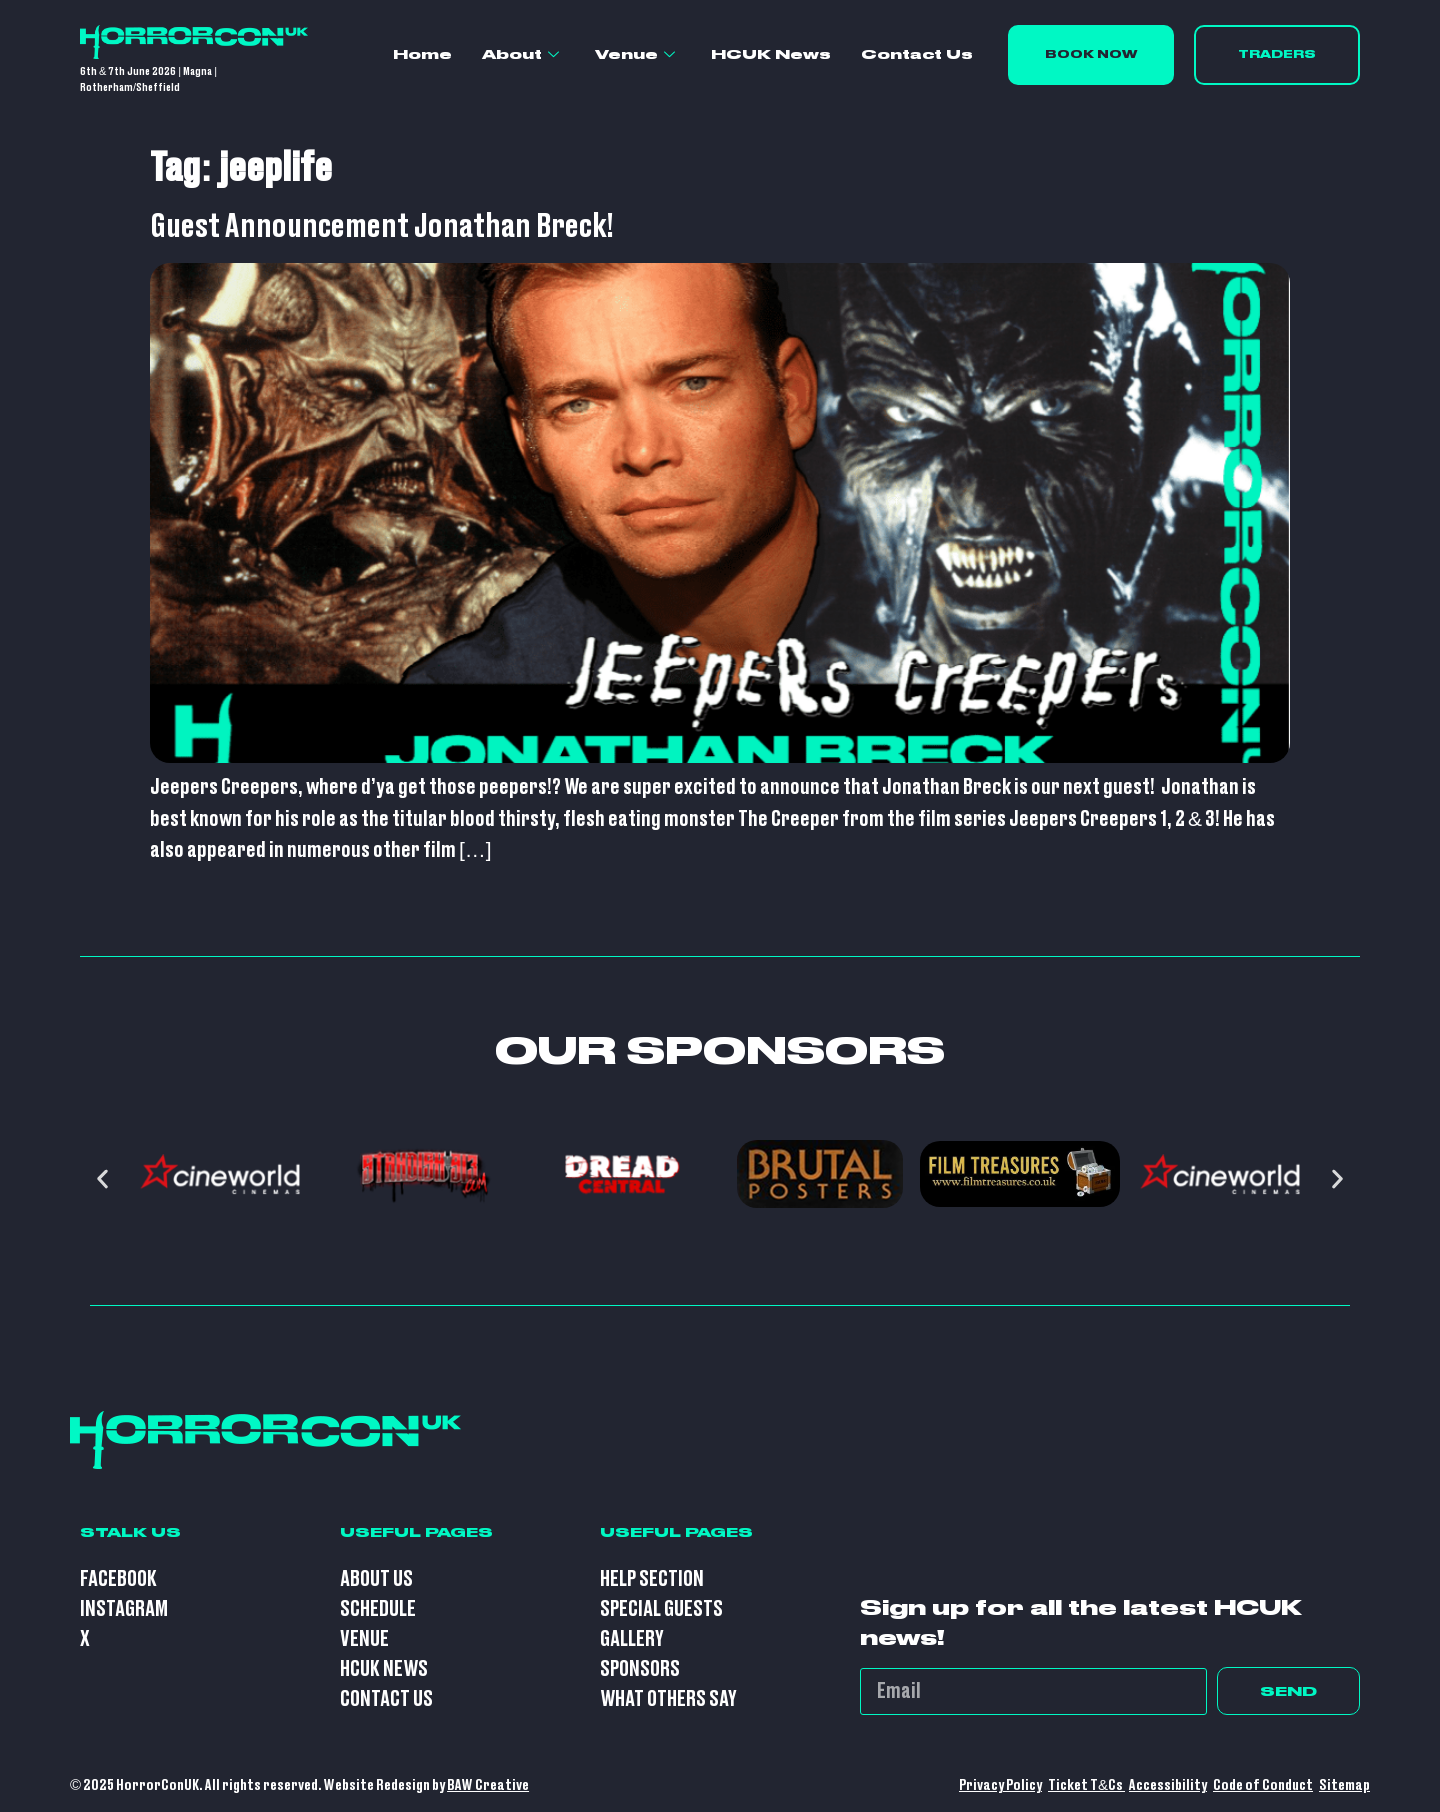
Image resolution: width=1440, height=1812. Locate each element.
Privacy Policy (1000, 1785)
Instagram (124, 1609)
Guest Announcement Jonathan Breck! (382, 227)
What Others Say (668, 1699)
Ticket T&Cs (1086, 1785)
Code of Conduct (1263, 1785)
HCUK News (771, 54)
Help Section (652, 1579)
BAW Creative (488, 1785)
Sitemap (1344, 1785)
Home (422, 54)
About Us (376, 1579)
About (520, 54)
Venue (635, 54)
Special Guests (661, 1609)
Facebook (118, 1579)
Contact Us (917, 54)
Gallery (632, 1639)
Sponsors (640, 1669)
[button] (102, 1179)
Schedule (378, 1609)
